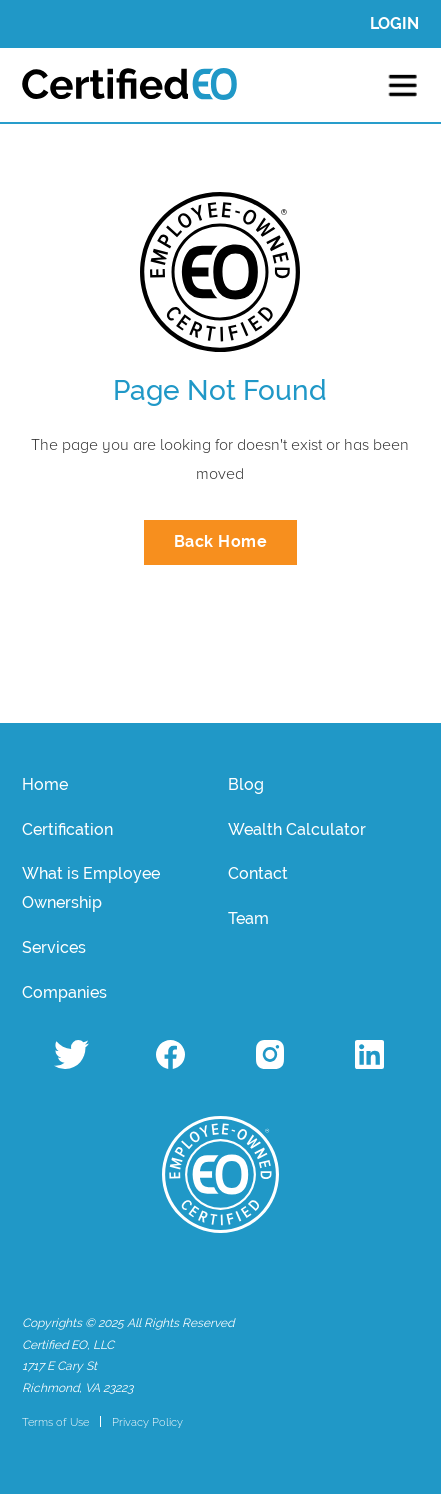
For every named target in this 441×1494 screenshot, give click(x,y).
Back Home (221, 541)
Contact (258, 873)
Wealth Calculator (297, 829)
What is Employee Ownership (91, 888)
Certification (67, 829)
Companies (64, 992)
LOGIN (394, 23)
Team (248, 918)
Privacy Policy (147, 1422)
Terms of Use (55, 1422)
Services (54, 947)
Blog (246, 784)
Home (45, 784)
